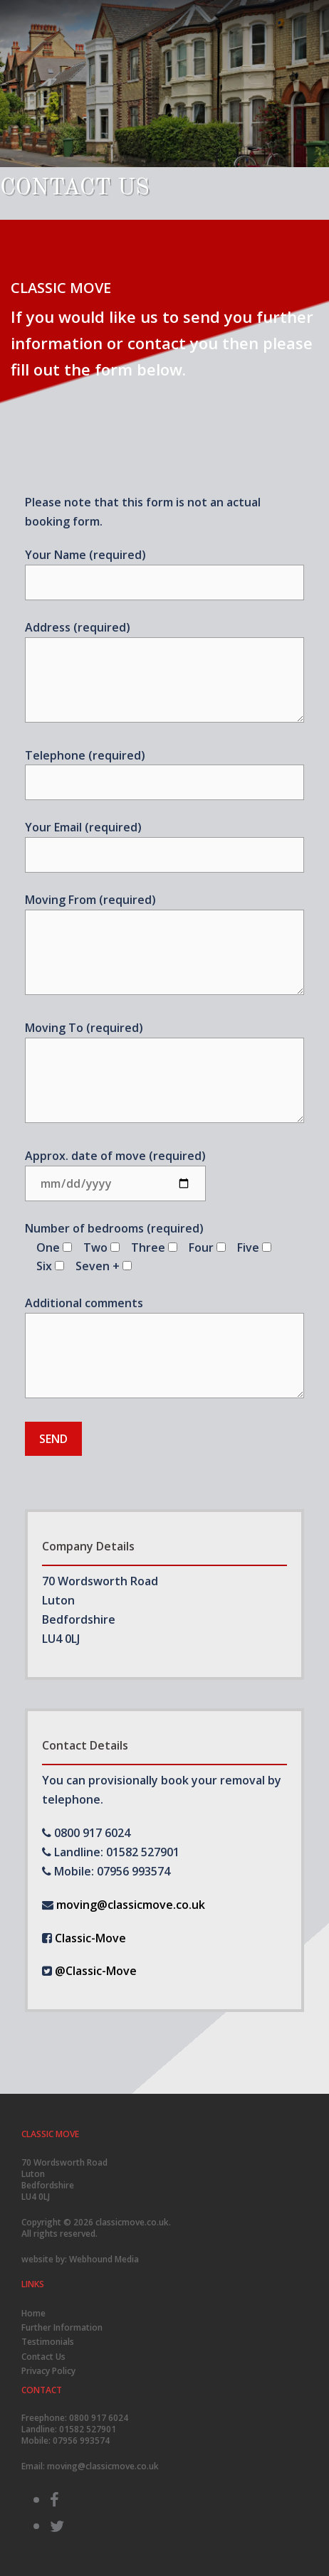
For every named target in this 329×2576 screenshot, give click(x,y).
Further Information (62, 2327)
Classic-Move (90, 1938)
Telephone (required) (164, 769)
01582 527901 (87, 2429)
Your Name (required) (164, 568)
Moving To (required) (164, 1073)
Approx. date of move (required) (115, 1169)
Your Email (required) (164, 841)
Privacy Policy (48, 2371)
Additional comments (164, 1348)
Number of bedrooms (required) (148, 1247)
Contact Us (43, 2357)
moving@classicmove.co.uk (130, 1904)
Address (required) (164, 672)
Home (33, 2313)
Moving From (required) (164, 945)
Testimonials (47, 2342)
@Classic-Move (96, 1971)
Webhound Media (104, 2259)
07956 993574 (81, 2440)
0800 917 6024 (98, 2418)
